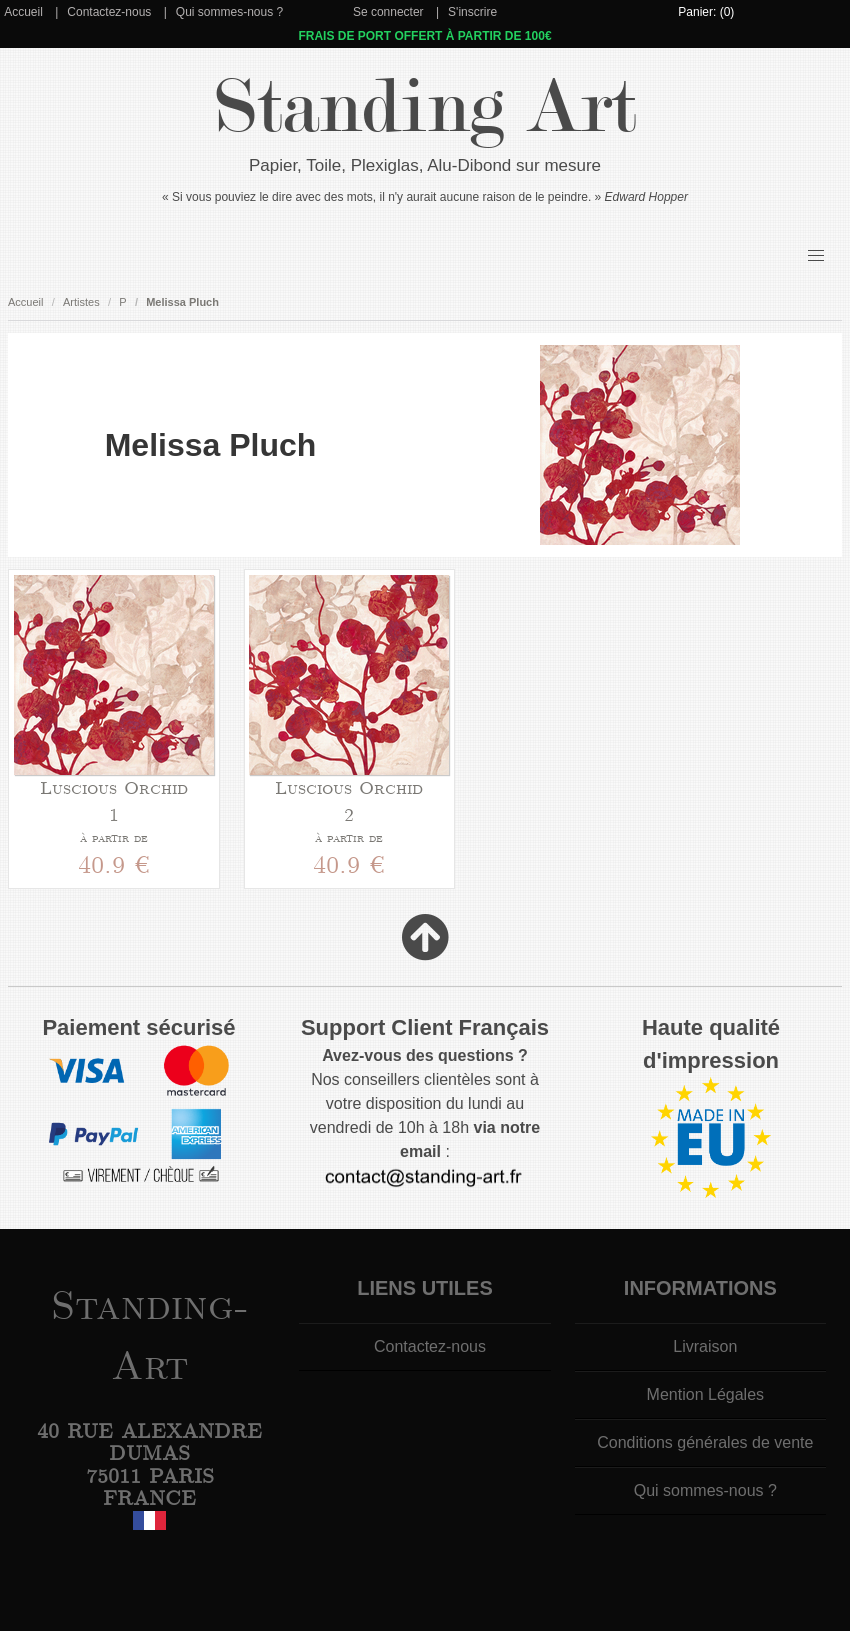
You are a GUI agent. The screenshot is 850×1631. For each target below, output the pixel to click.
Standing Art (425, 107)
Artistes (81, 302)
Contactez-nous (109, 12)
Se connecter (388, 12)
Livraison (705, 1346)
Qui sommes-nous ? (229, 12)
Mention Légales (705, 1394)
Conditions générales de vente (705, 1442)
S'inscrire (472, 12)
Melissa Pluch (182, 302)
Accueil (23, 12)
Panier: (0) (706, 12)
